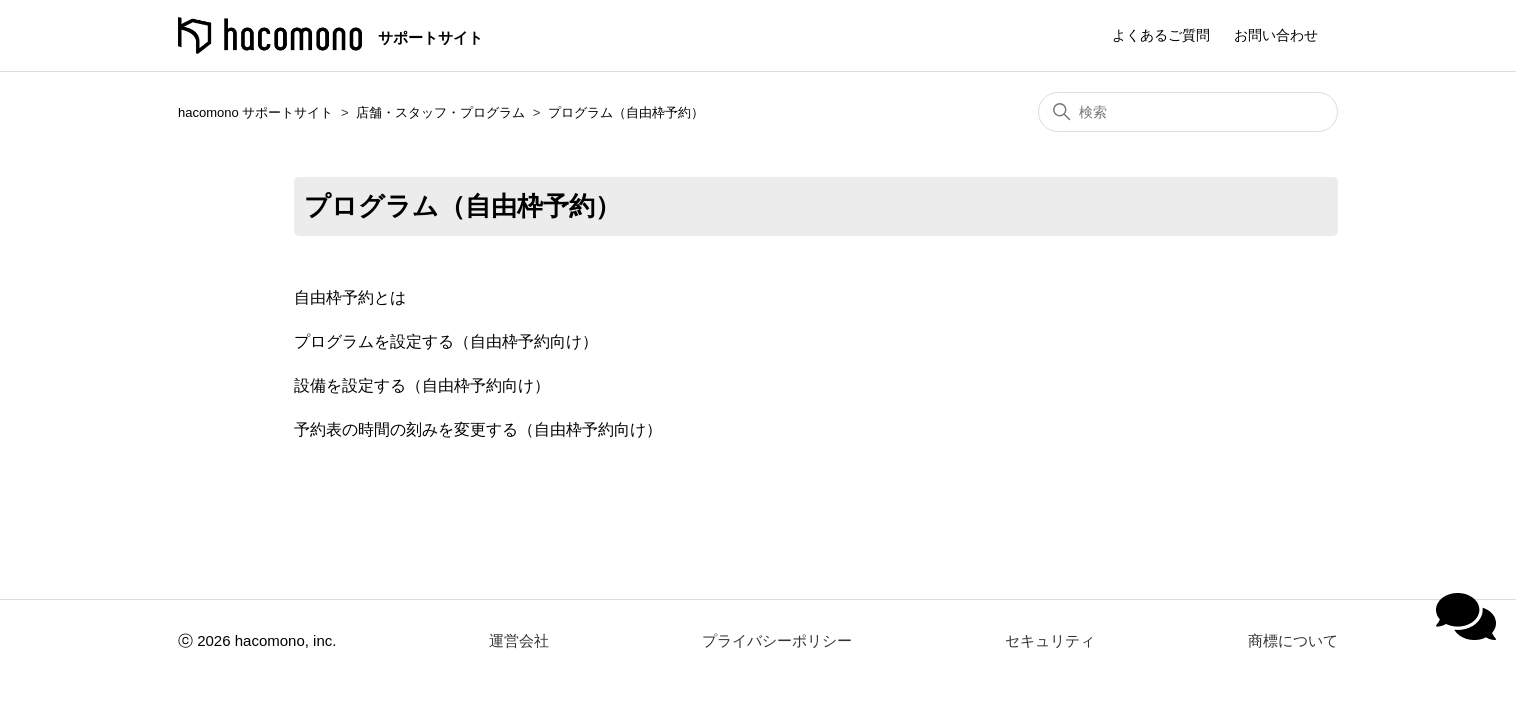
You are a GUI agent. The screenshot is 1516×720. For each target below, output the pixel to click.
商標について (1293, 640)
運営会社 (519, 640)
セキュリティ (1050, 640)
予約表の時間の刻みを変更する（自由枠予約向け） (478, 429)
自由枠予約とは (350, 297)
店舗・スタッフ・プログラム (440, 112)
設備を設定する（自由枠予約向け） (422, 385)
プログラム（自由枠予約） (626, 112)
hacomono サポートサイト (255, 112)
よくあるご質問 (1161, 35)
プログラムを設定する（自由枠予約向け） (446, 341)
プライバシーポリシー (777, 640)
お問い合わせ (1276, 35)
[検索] (1188, 112)
